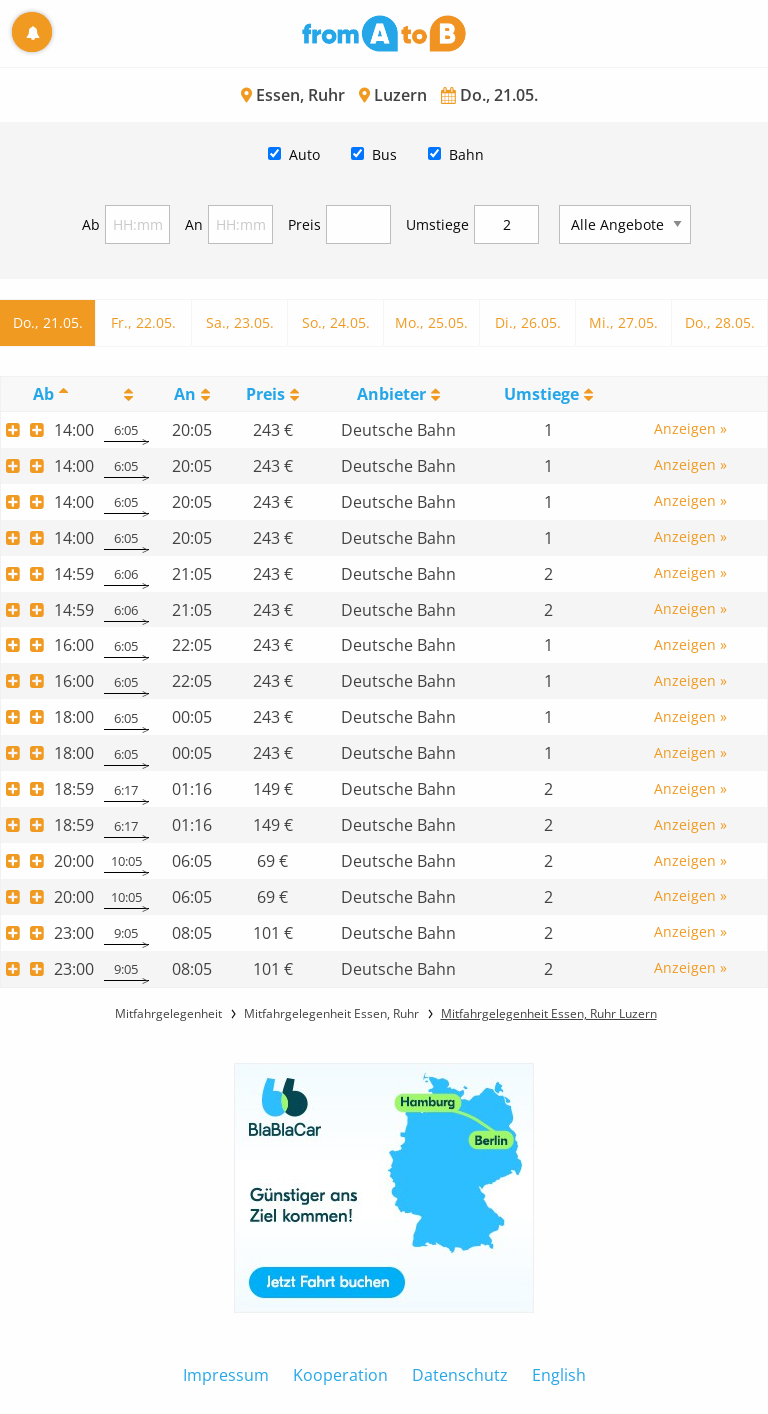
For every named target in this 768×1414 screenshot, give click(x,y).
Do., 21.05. (48, 322)
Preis (304, 224)
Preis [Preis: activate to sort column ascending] (265, 394)
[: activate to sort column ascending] (126, 393)
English (559, 1375)
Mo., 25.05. (431, 322)
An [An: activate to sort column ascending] (185, 394)
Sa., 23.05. (240, 322)
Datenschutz (460, 1375)
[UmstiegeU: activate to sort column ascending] (548, 393)
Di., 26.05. (528, 322)
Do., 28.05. (720, 322)
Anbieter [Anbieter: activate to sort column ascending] (391, 394)
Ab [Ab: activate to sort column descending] (43, 394)
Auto (304, 154)
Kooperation (340, 1375)
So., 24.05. (336, 322)
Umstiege (437, 224)
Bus (384, 154)
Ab (91, 224)
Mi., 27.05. (623, 322)
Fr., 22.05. (143, 322)
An (194, 224)
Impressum (226, 1375)
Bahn (466, 154)
